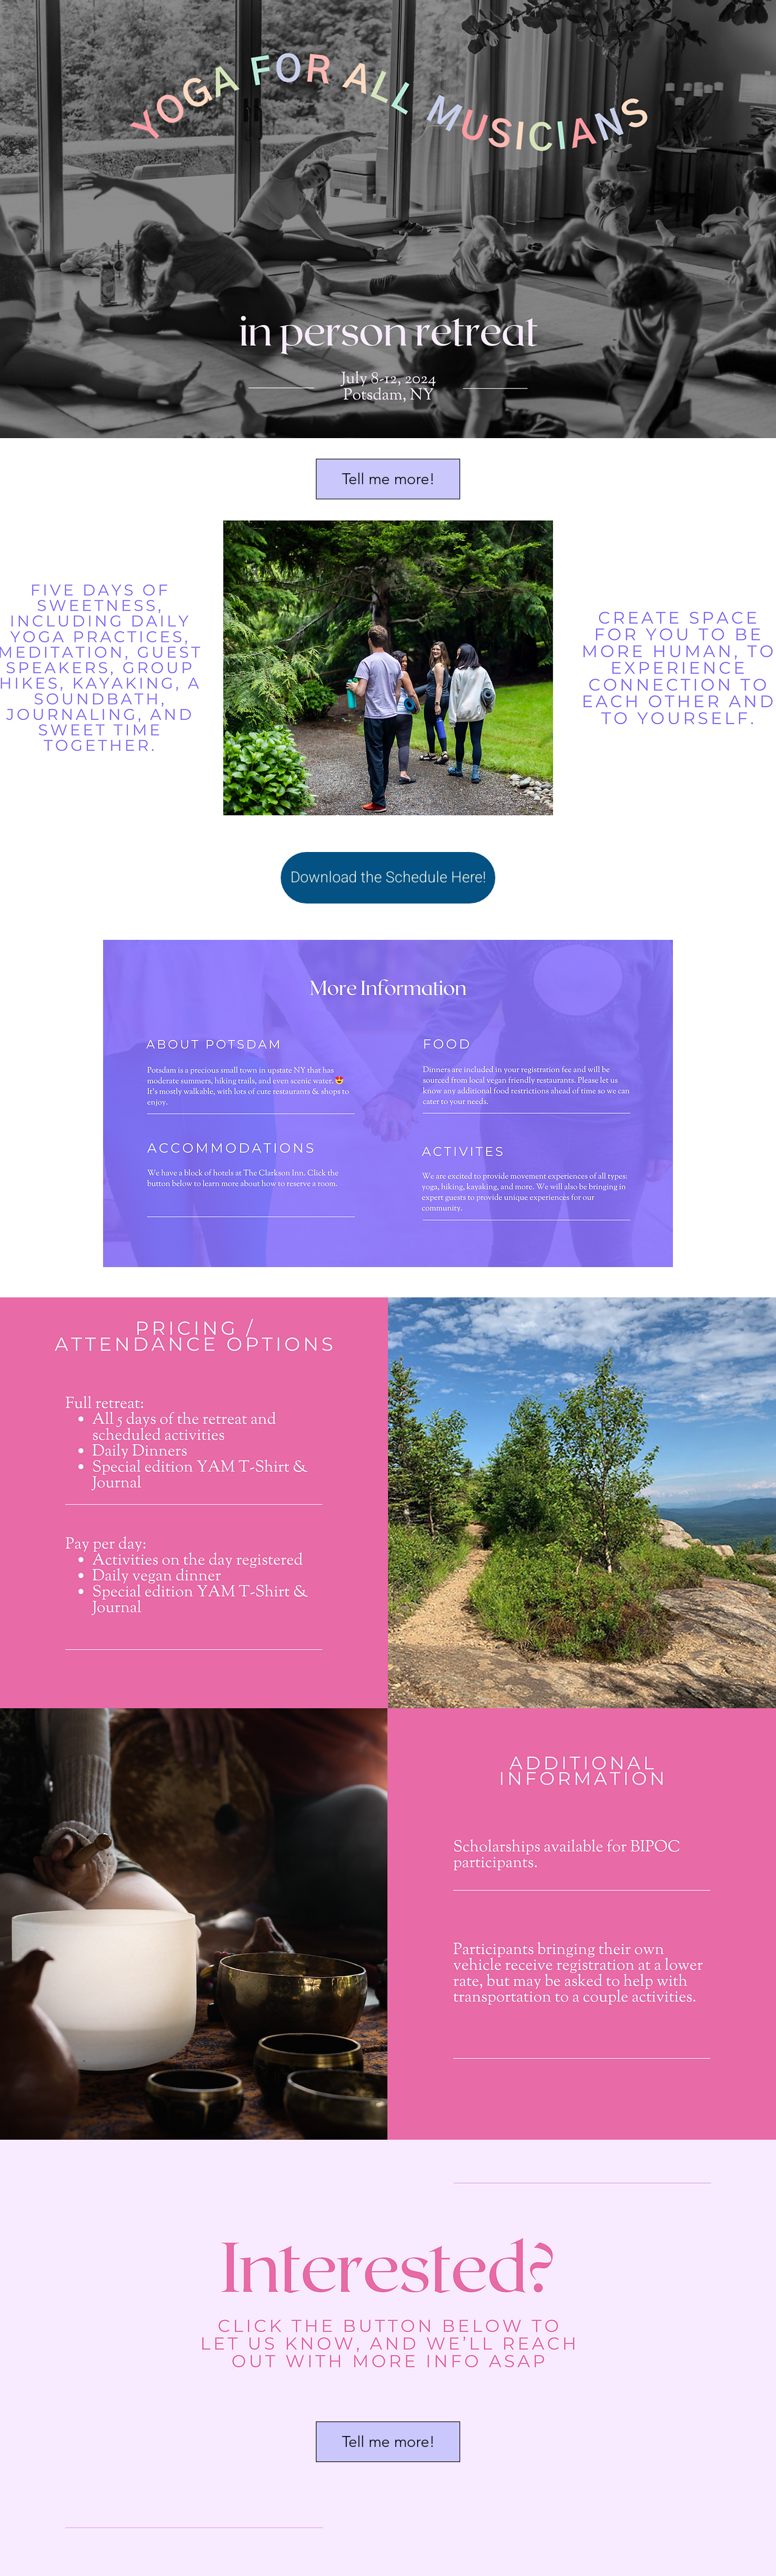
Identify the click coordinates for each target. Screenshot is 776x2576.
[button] (388, 479)
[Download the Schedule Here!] (388, 878)
